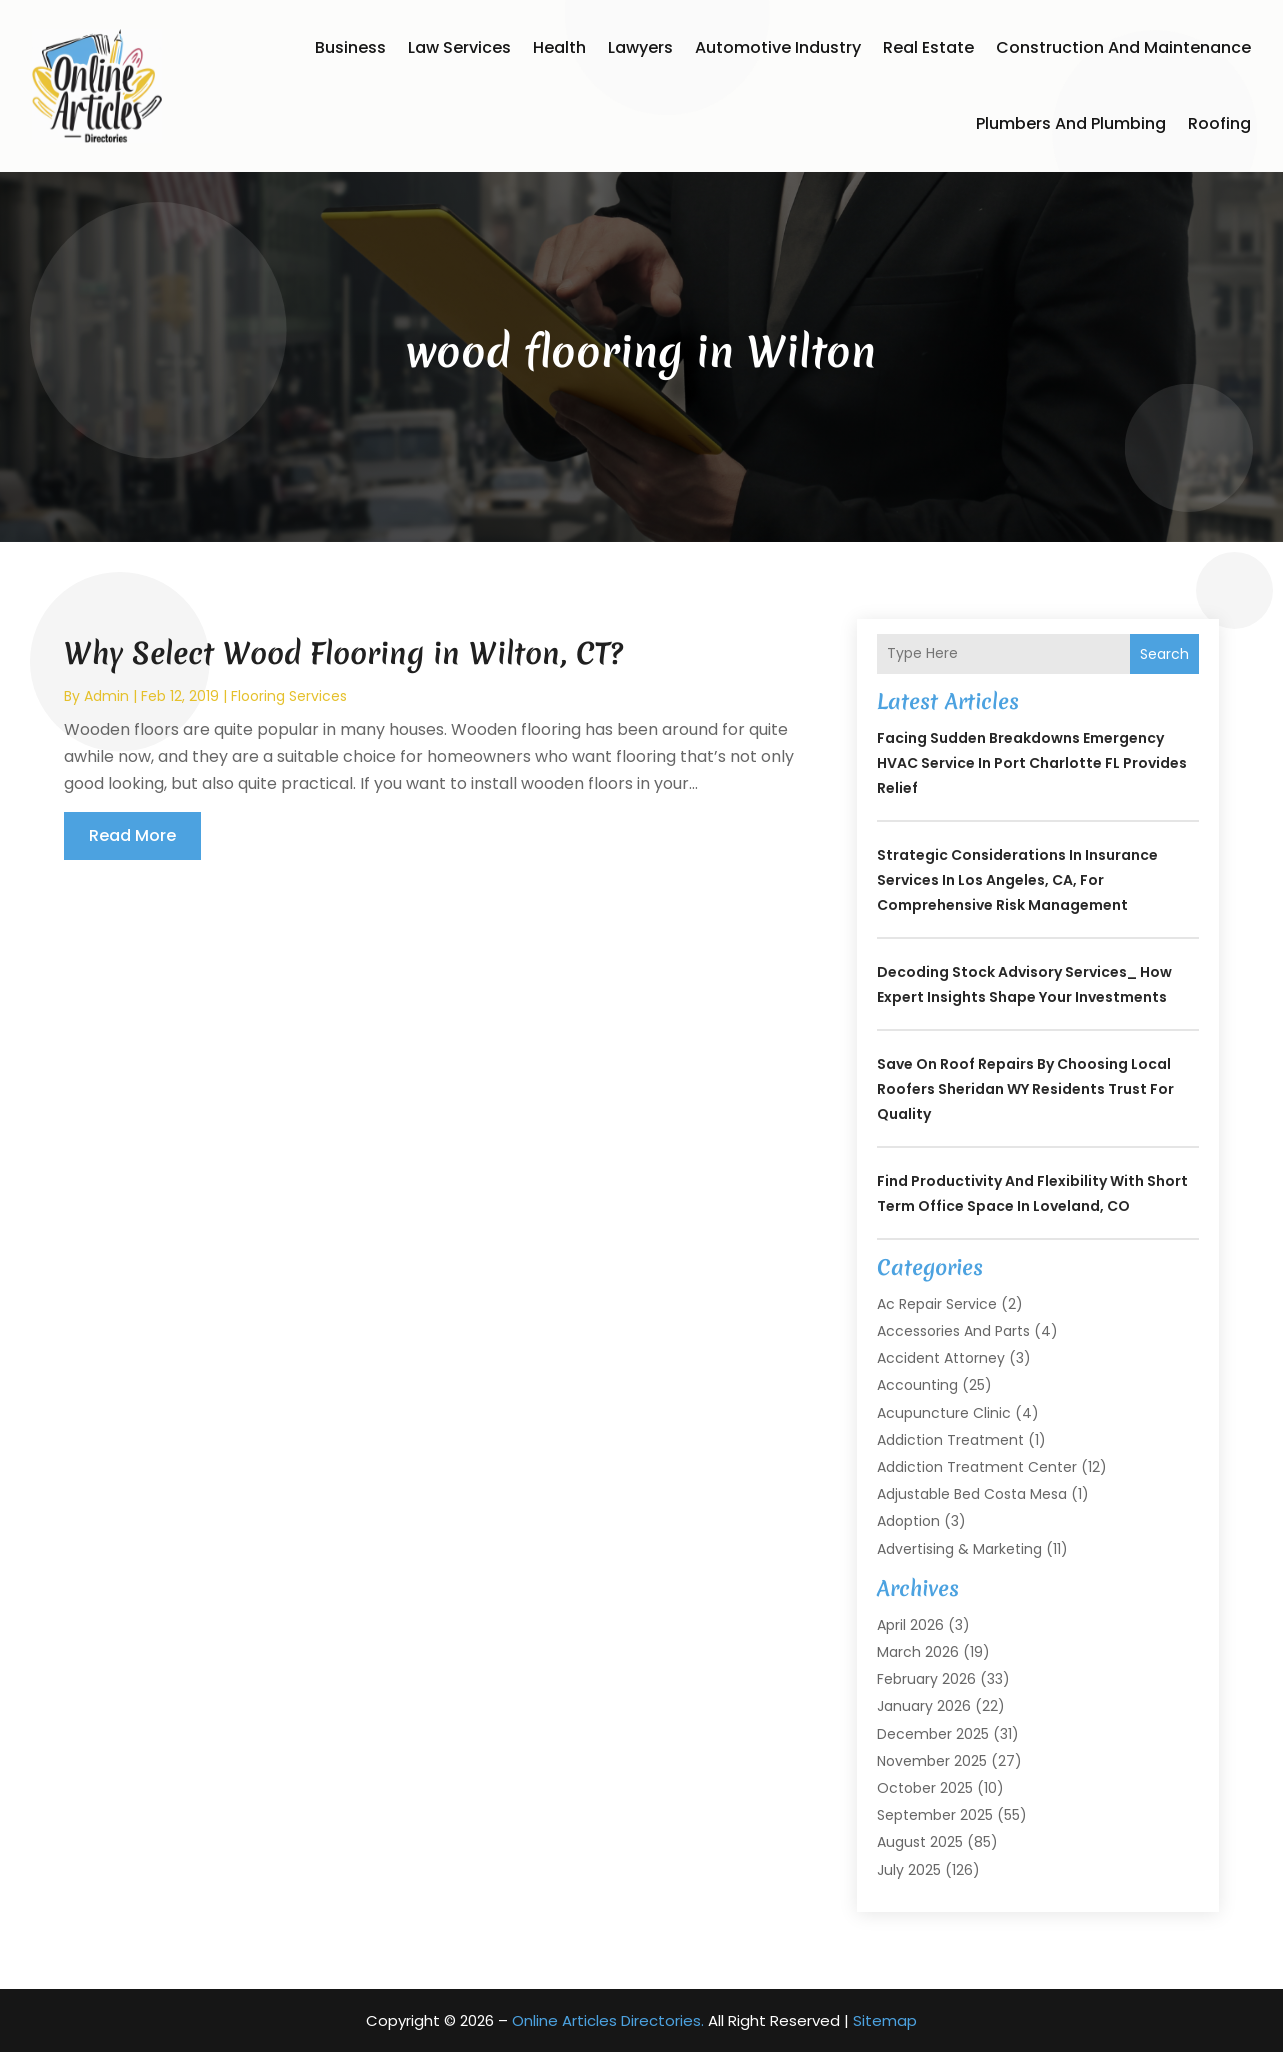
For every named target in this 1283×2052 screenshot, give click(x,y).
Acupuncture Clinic (944, 1413)
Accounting (917, 1385)
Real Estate (928, 47)
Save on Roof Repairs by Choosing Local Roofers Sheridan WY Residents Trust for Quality (1025, 1089)
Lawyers (640, 47)
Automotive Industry (778, 47)
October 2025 (925, 1788)
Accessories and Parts (953, 1331)
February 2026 (926, 1679)
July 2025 (909, 1870)
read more (132, 835)
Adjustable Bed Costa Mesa (972, 1494)
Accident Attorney (941, 1358)
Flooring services (289, 696)
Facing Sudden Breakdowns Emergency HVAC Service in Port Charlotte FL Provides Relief (1032, 763)
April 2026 (910, 1625)
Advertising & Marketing (959, 1549)
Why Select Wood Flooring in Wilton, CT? (343, 653)
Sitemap (885, 2020)
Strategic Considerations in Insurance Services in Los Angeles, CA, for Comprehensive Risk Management (1017, 880)
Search (1164, 654)
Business (350, 47)
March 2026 (918, 1652)
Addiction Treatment (950, 1440)
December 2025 (933, 1734)
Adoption (908, 1521)
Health (559, 47)
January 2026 (924, 1706)
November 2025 (932, 1761)
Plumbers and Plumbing (1071, 123)
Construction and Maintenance (1123, 47)
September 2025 (935, 1815)
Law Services (459, 47)
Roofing (1219, 123)
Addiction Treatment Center (977, 1467)
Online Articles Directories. (608, 2020)
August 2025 (920, 1842)
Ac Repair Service (937, 1304)
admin (106, 696)
